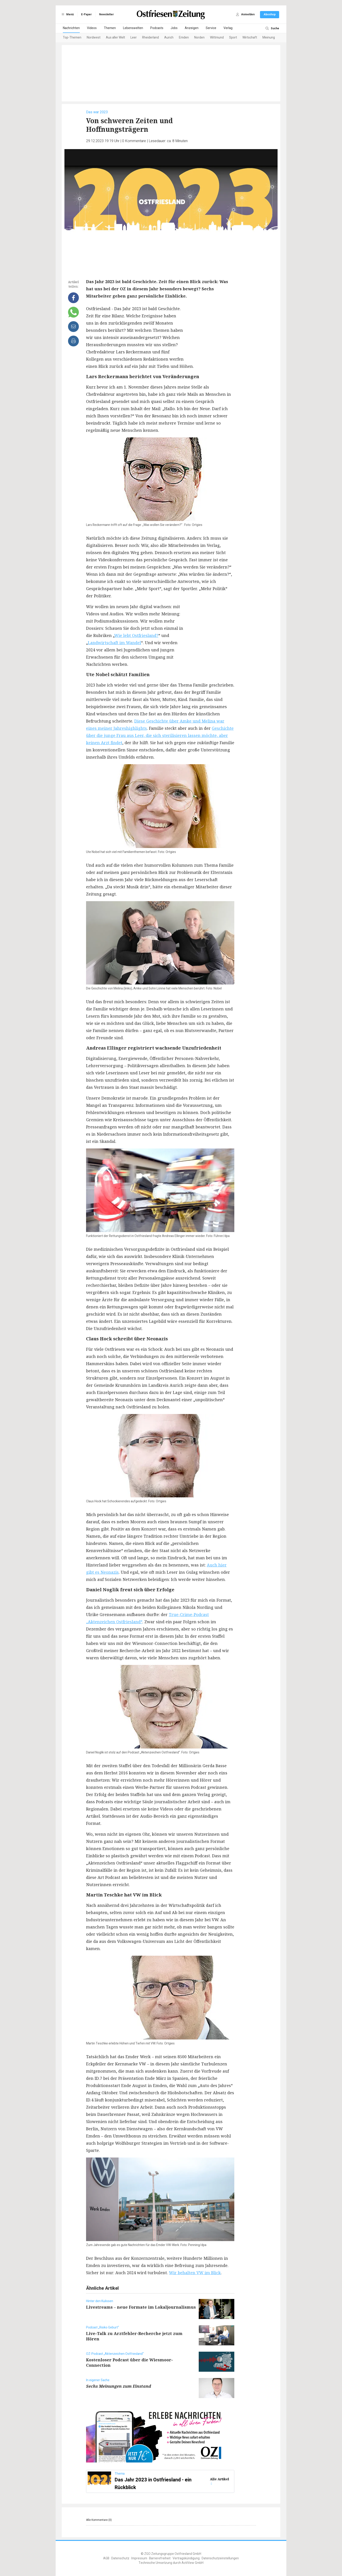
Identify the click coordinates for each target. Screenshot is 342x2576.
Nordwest (93, 37)
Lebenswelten (133, 28)
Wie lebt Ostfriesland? (136, 635)
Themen (110, 28)
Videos (92, 28)
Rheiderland (150, 37)
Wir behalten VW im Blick (195, 2272)
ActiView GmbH (192, 2562)
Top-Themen (72, 37)
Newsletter (106, 14)
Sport (233, 37)
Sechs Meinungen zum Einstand (118, 2386)
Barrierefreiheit (160, 2558)
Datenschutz (120, 2558)
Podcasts (156, 28)
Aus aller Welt (115, 37)
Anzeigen (191, 28)
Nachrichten (71, 28)
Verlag (228, 28)
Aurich (168, 37)
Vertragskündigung (186, 2558)
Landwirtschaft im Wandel (114, 642)
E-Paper (86, 14)
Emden (184, 37)
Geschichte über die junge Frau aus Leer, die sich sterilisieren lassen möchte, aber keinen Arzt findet (160, 735)
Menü (67, 14)
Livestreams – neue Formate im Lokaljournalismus (141, 2307)
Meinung (268, 37)
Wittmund (217, 37)
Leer (133, 37)
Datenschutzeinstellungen (220, 2558)
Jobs (174, 28)
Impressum (139, 2558)
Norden (199, 37)
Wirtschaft (249, 37)
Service (211, 28)
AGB (106, 2558)
